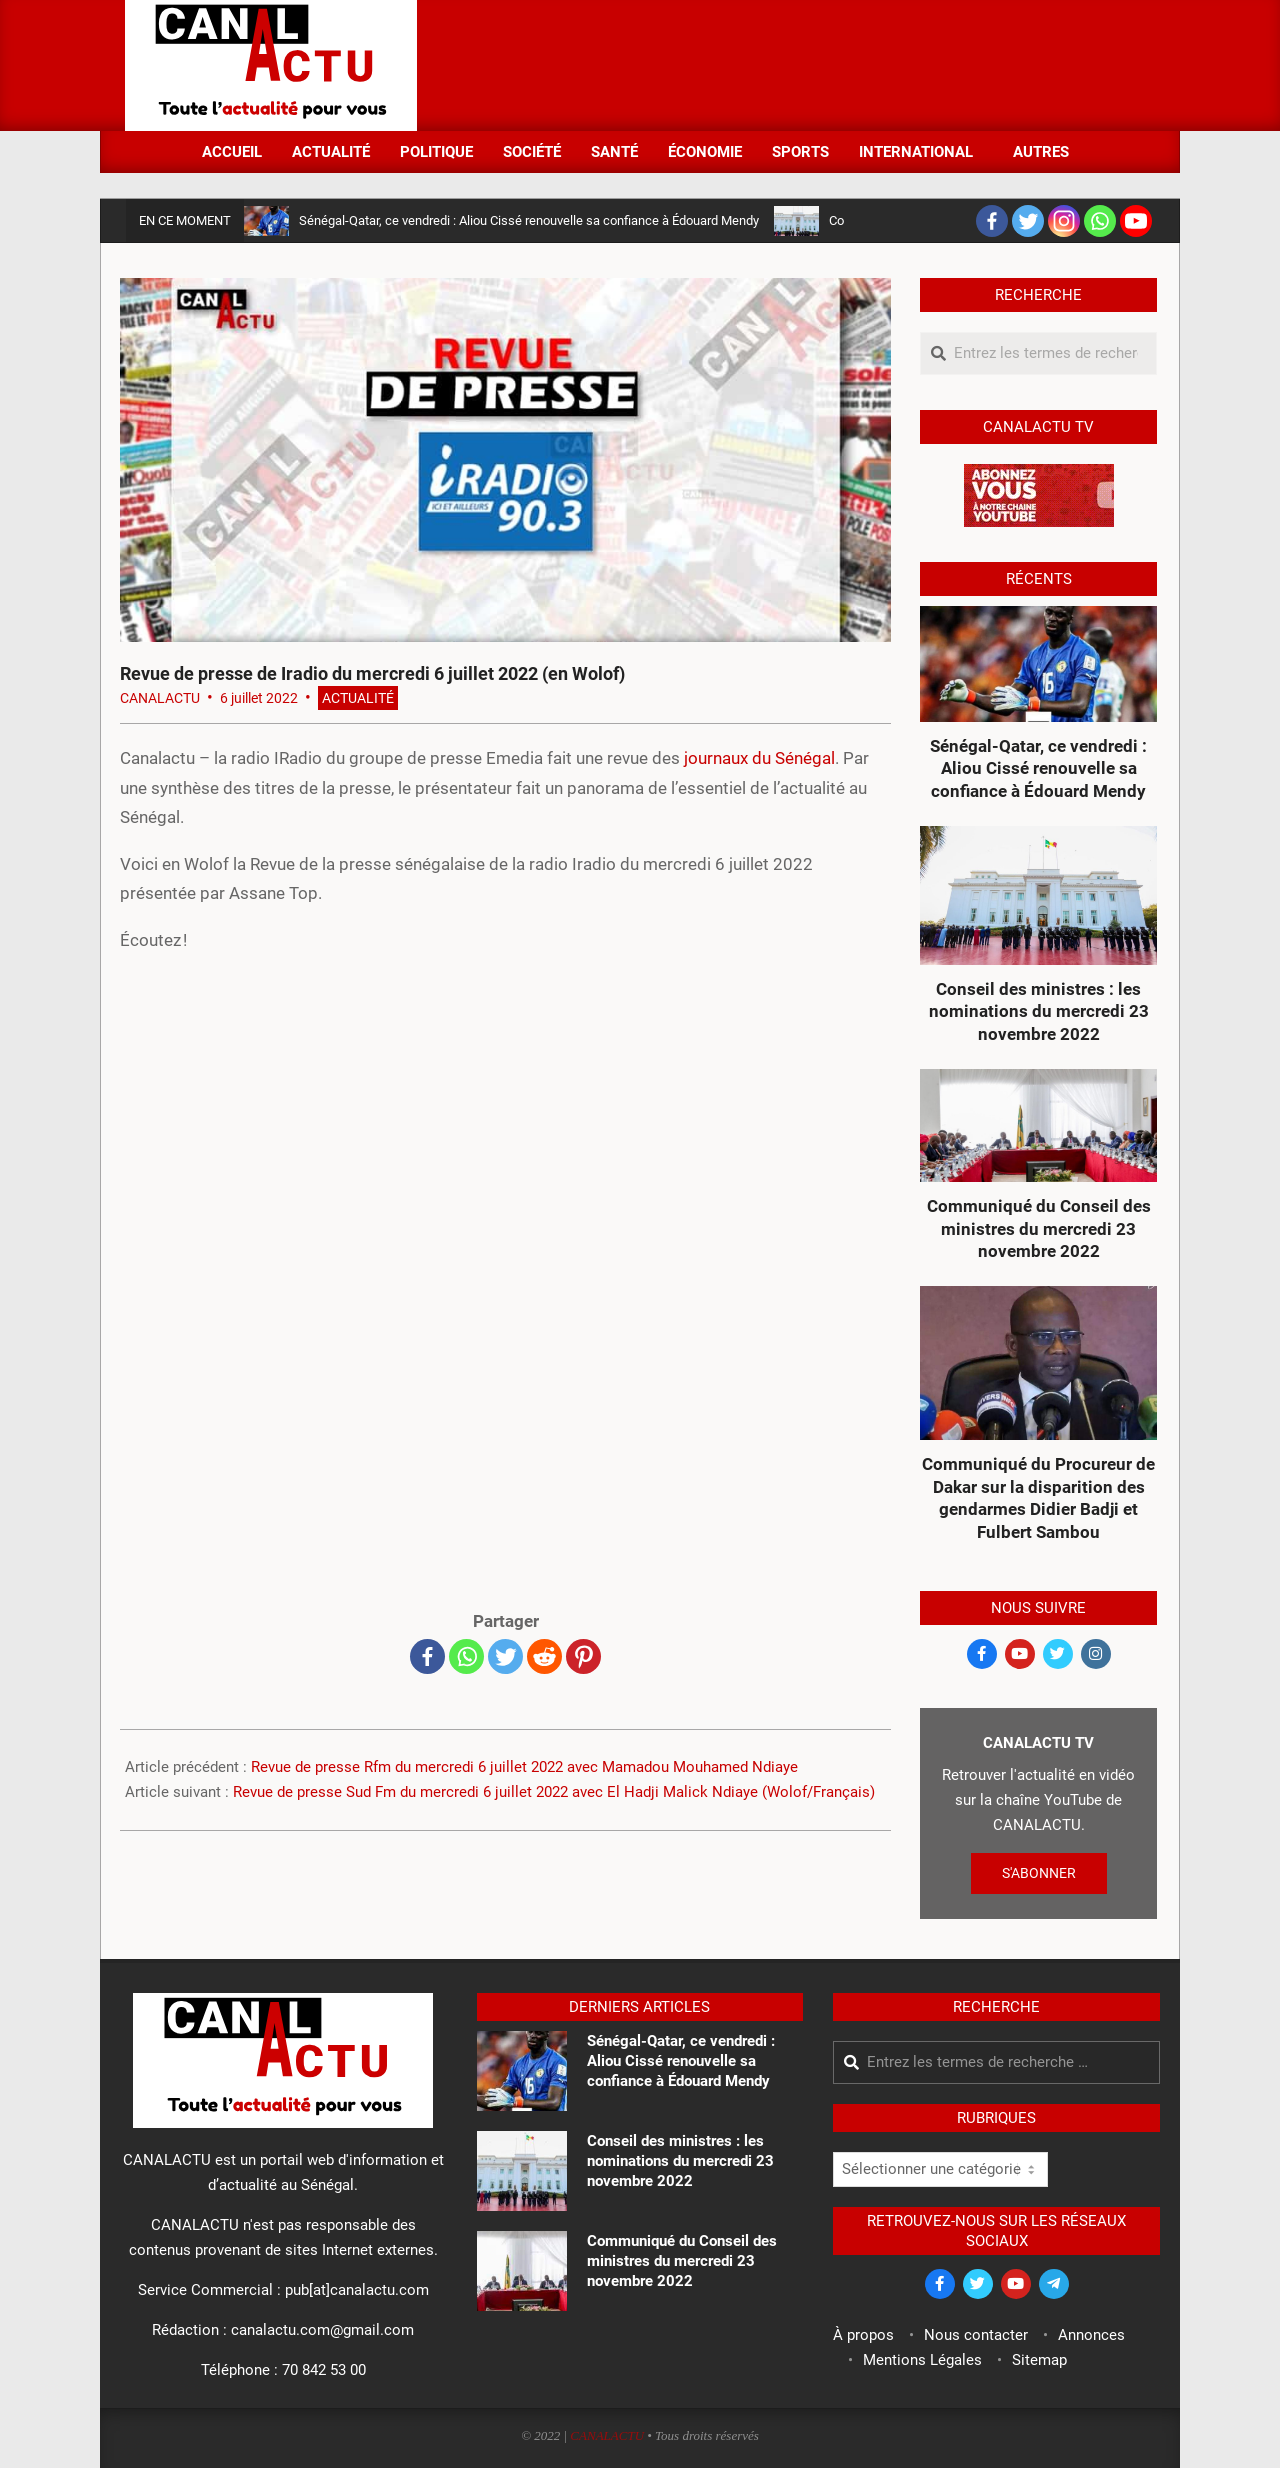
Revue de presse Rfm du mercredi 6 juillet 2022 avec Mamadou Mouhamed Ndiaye (524, 1767)
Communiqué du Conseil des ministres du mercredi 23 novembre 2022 (1039, 1228)
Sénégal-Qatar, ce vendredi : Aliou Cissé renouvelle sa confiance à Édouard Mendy (529, 220)
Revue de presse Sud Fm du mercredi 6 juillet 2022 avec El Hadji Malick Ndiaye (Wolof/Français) (554, 1792)
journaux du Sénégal (759, 758)
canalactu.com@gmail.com (322, 2330)
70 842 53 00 (324, 2370)
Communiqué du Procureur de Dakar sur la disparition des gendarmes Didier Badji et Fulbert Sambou (1038, 1498)
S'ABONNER (1039, 1873)
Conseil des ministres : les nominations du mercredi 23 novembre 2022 (1039, 1011)
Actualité (358, 698)
